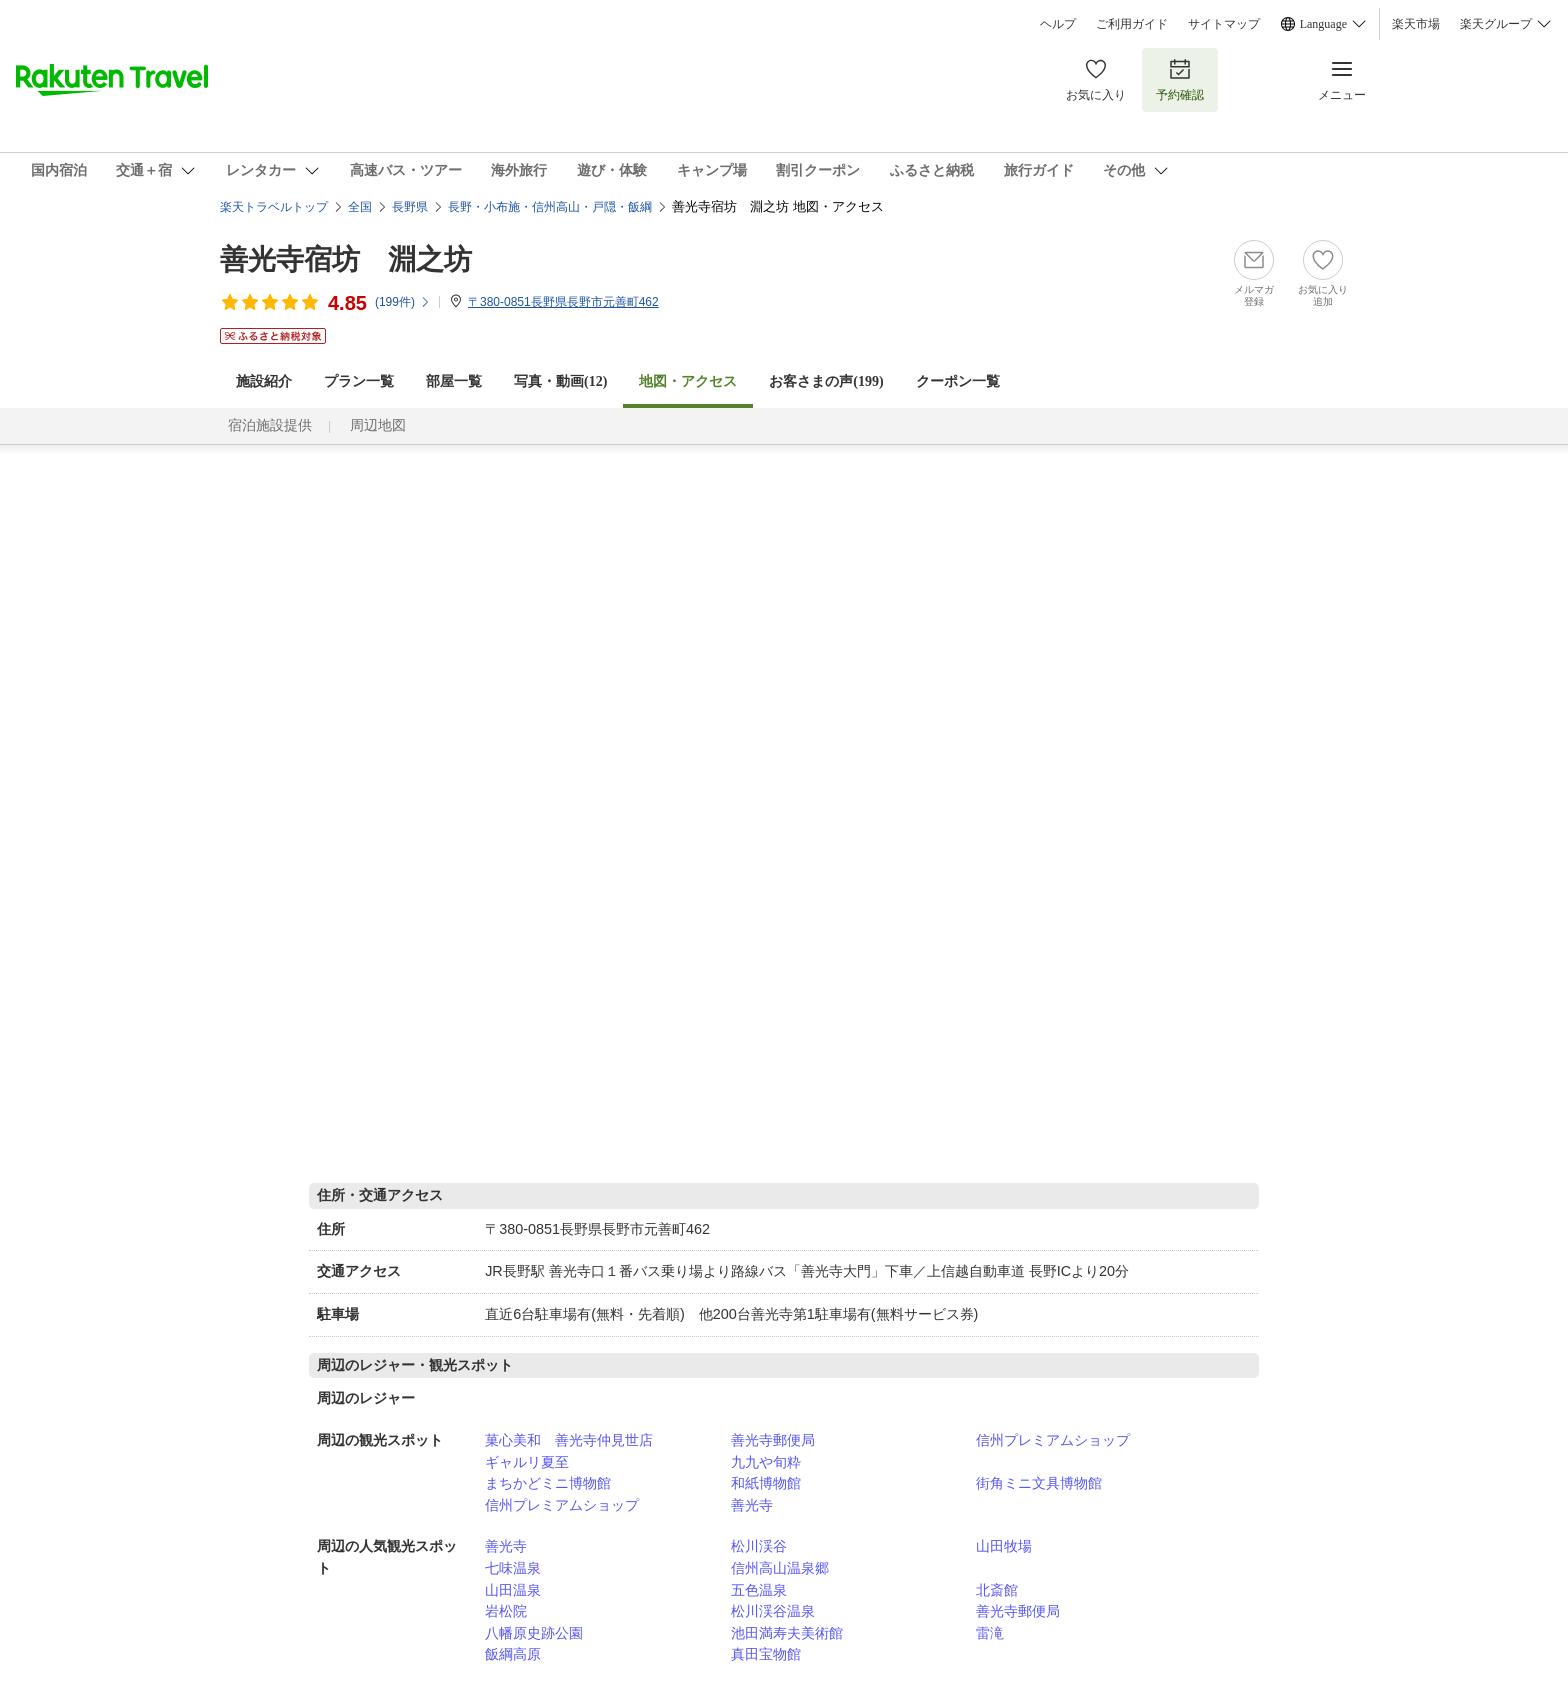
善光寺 (752, 1505)
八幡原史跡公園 (534, 1633)
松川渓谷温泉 (773, 1611)
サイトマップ (1224, 24)
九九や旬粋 (766, 1462)
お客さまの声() (826, 381)
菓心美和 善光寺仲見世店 (569, 1440)
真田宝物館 (766, 1654)
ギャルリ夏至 (527, 1462)
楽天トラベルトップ (274, 207)
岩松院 (506, 1611)
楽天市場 (1416, 24)
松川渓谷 (759, 1546)
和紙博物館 (766, 1483)
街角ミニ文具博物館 (1039, 1483)
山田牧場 (1004, 1546)
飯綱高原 (513, 1654)
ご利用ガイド (1132, 24)
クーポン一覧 (958, 381)
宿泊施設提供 (270, 425)
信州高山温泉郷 (780, 1568)
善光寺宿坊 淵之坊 (346, 259)
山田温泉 (513, 1590)
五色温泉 (759, 1590)
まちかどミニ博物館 (548, 1483)
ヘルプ (1058, 24)
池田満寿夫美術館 (787, 1633)
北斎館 (997, 1590)
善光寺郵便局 (773, 1440)
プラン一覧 (359, 381)
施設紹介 (264, 381)
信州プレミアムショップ (1053, 1440)
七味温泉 (513, 1568)
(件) (403, 302)
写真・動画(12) (560, 381)
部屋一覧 (454, 381)
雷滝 (990, 1633)
